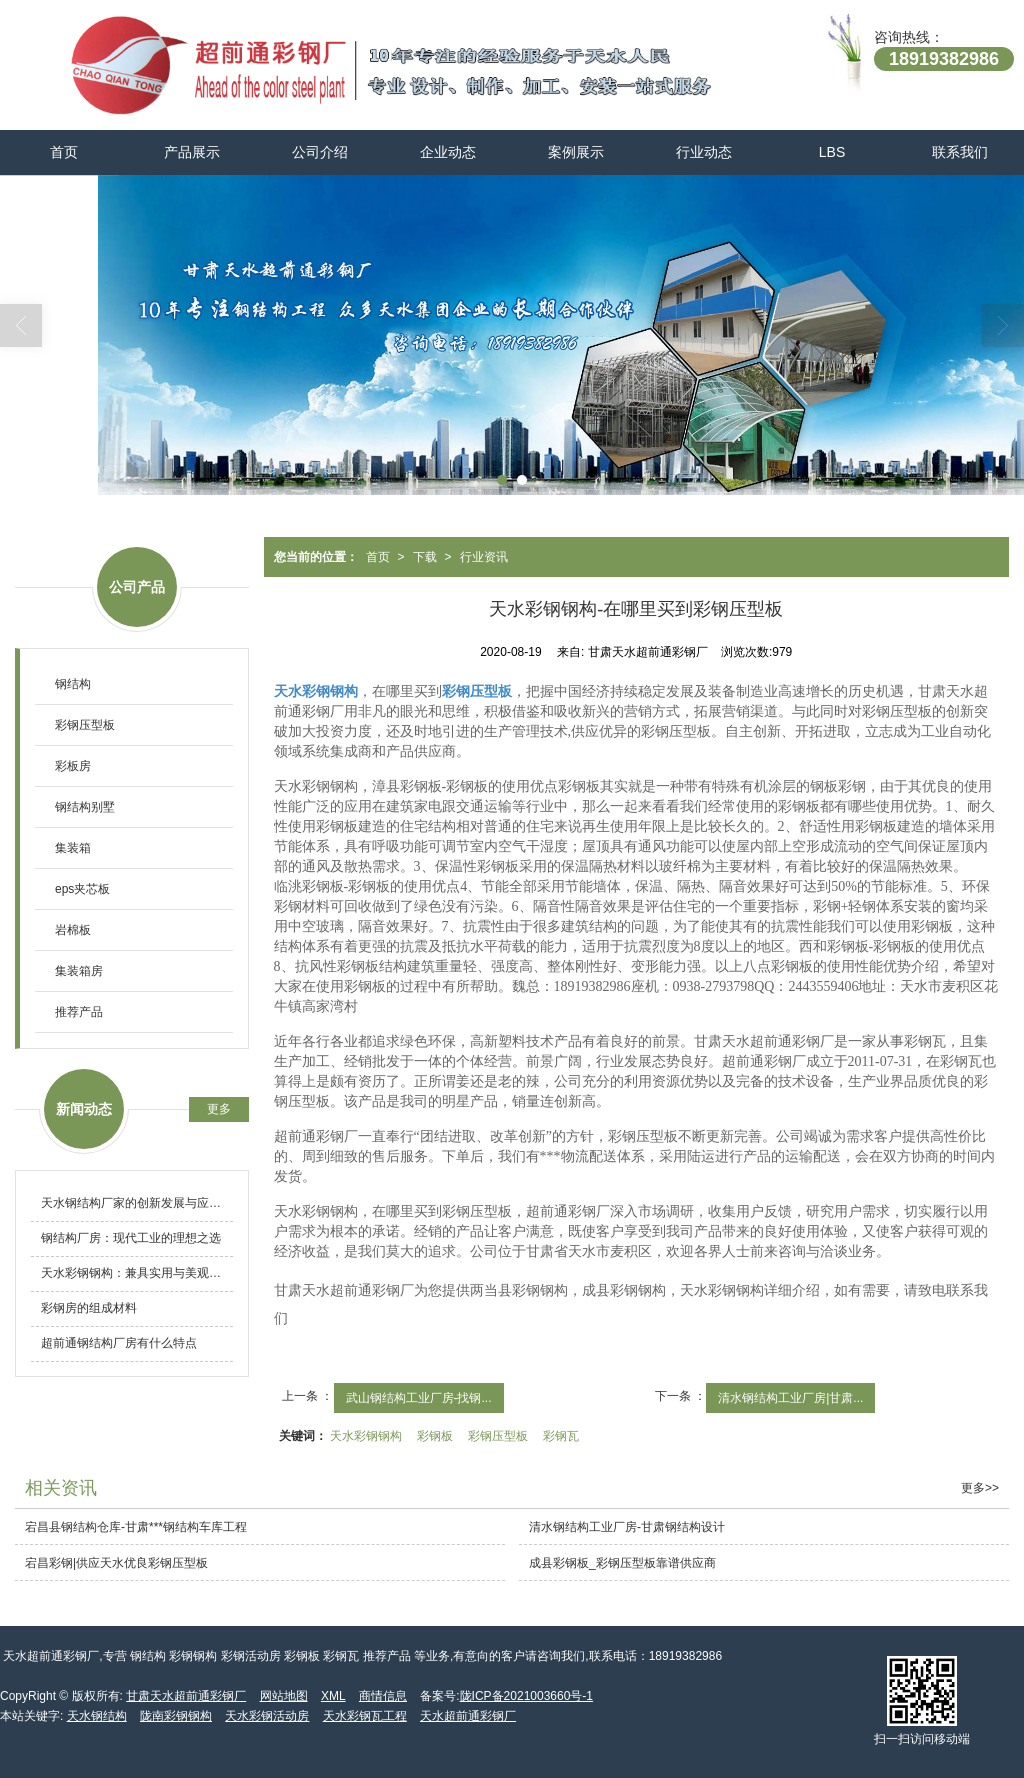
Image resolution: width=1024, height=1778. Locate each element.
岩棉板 (73, 930)
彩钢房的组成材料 (89, 1308)
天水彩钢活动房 (267, 1716)
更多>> (980, 1488)
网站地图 (284, 1696)
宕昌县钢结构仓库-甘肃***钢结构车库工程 (136, 1527)
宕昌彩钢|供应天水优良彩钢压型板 (116, 1563)
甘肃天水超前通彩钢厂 (186, 1696)
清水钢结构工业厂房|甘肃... (790, 1398)
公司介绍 (320, 152)
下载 (425, 557)
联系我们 (960, 152)
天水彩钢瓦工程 (365, 1716)
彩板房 (73, 766)
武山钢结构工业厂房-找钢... (419, 1398)
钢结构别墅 (85, 807)
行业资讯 (484, 557)
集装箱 (73, 848)
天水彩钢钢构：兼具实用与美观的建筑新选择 (137, 1273)
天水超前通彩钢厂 (468, 1716)
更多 (219, 1109)
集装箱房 (79, 971)
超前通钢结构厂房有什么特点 (119, 1343)
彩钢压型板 (498, 1436)
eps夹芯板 (82, 889)
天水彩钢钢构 (366, 1436)
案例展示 (576, 152)
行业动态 (704, 152)
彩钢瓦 (561, 1436)
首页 (64, 152)
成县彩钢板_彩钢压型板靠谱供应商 (622, 1563)
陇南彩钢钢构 (176, 1716)
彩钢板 (435, 1436)
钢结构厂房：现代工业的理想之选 (131, 1238)
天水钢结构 (97, 1716)
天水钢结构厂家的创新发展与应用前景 (137, 1203)
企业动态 (448, 152)
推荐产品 (79, 1012)
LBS (832, 152)
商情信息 (383, 1696)
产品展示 (192, 152)
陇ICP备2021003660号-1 (526, 1696)
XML (333, 1696)
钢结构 (73, 684)
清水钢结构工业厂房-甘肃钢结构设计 (627, 1527)
